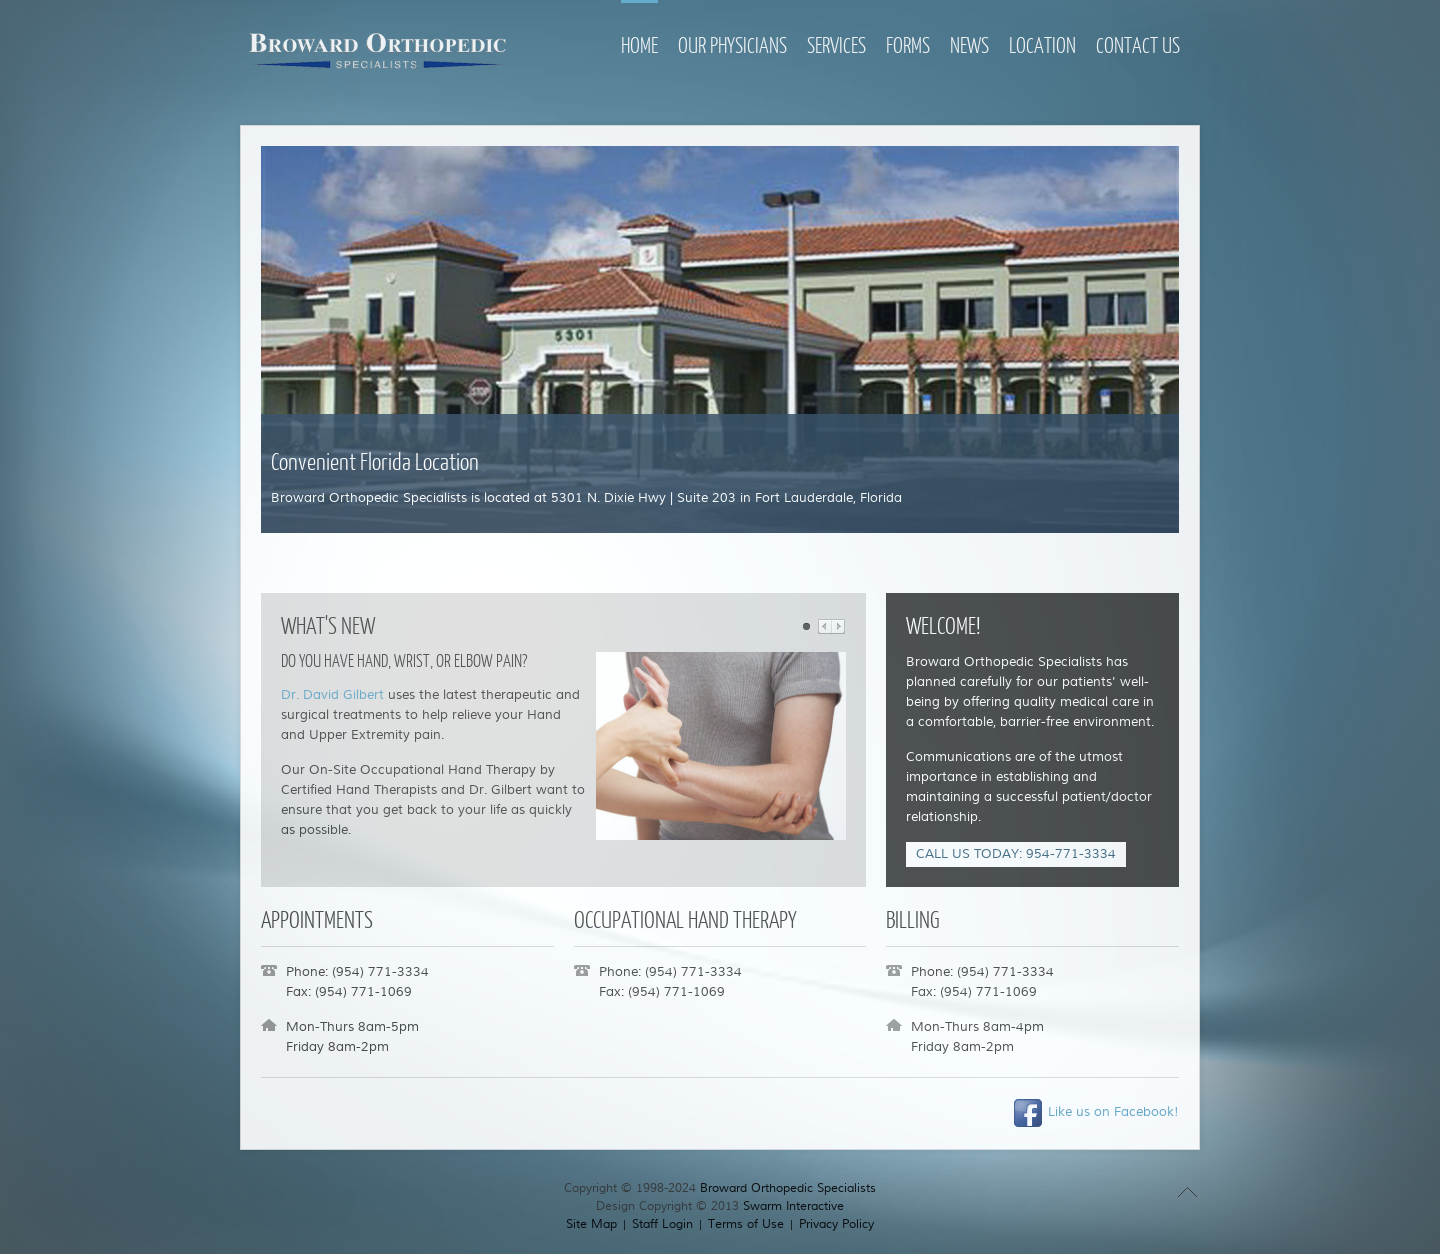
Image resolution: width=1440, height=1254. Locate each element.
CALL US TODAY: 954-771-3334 (1016, 854)
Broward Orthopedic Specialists (788, 1188)
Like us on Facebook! (1095, 1112)
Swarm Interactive (793, 1206)
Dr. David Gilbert (332, 695)
